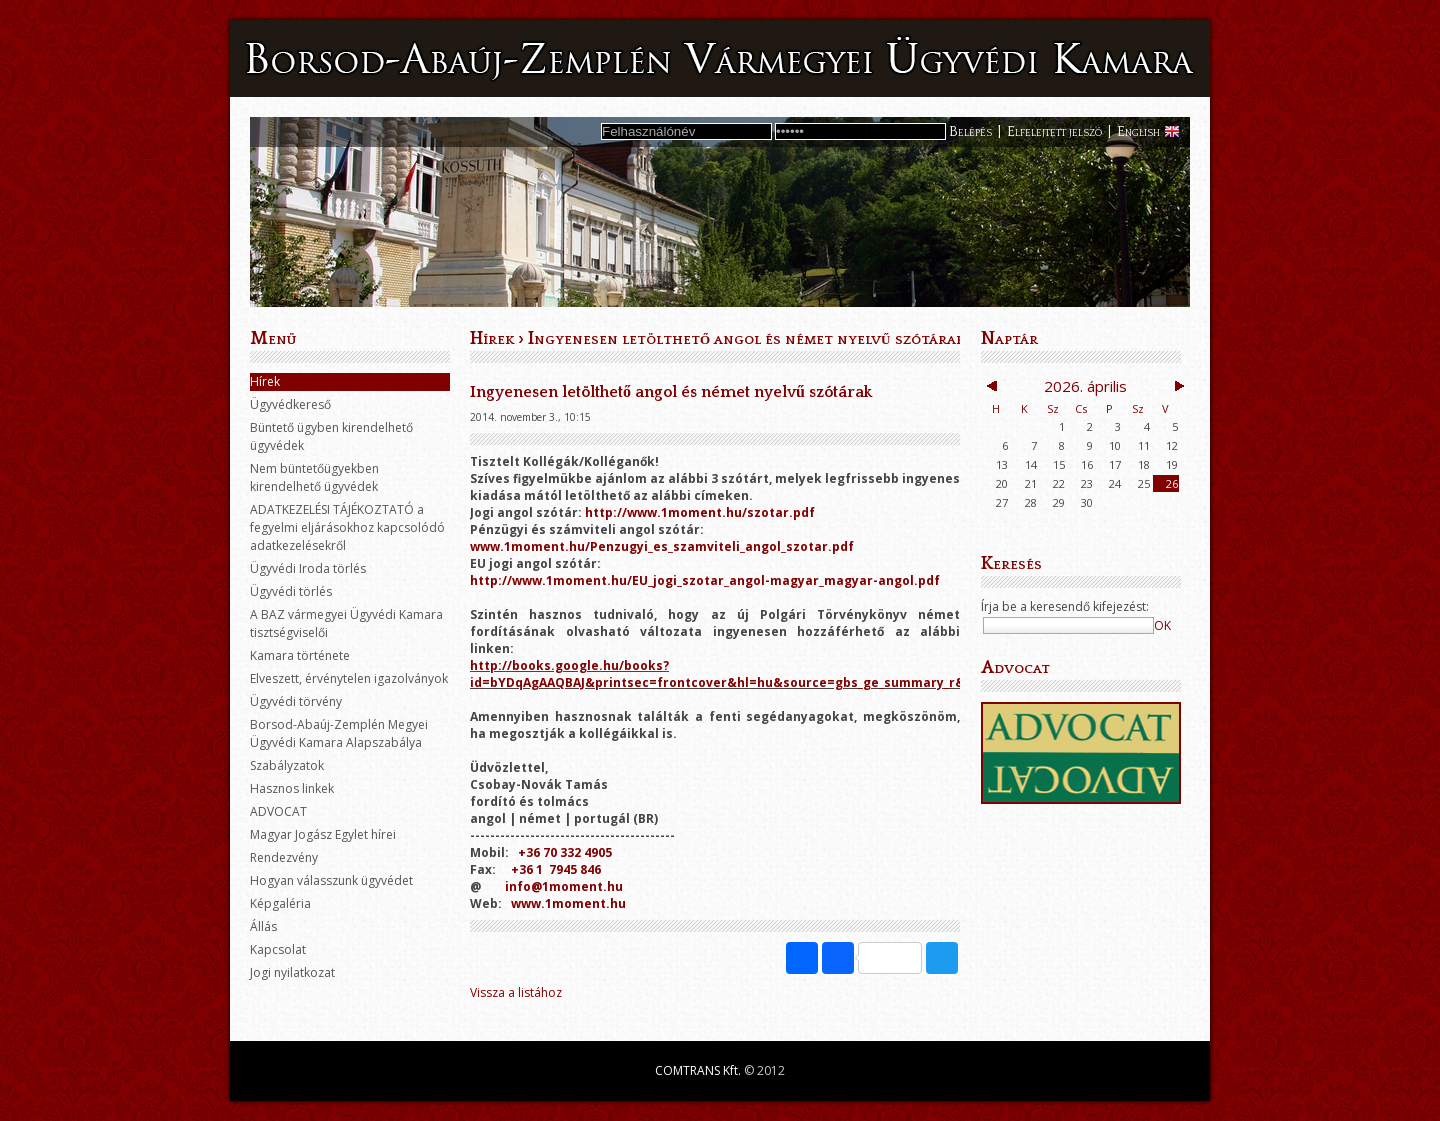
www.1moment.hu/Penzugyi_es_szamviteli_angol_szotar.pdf (662, 546)
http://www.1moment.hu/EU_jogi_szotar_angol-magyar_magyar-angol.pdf (705, 580)
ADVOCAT (278, 811)
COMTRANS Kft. (698, 1070)
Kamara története (300, 655)
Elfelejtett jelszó (1054, 132)
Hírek (265, 381)
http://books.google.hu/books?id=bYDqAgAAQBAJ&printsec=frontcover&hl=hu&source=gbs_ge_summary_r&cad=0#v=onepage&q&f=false (814, 674)
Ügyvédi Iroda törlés (308, 568)
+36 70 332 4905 (565, 852)
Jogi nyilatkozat (292, 972)
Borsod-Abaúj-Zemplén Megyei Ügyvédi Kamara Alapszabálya (339, 733)
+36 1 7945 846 (556, 869)
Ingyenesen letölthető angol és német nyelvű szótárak (746, 339)
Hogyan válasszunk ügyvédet (331, 880)
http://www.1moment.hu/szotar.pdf (700, 512)
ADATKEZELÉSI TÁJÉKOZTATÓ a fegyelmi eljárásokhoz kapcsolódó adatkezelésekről (347, 527)
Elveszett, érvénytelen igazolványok (349, 678)
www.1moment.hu (568, 903)
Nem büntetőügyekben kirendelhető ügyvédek (314, 477)
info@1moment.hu (564, 886)
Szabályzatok (287, 765)
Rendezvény (284, 857)
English (1138, 132)
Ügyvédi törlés (291, 591)
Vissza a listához (516, 992)
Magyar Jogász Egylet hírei (323, 834)
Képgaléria (280, 903)
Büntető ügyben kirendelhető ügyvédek (331, 436)
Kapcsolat (278, 949)
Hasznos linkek (292, 788)
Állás (263, 926)
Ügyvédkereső (290, 404)
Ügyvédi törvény (296, 701)
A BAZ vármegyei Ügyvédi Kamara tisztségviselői (346, 623)
